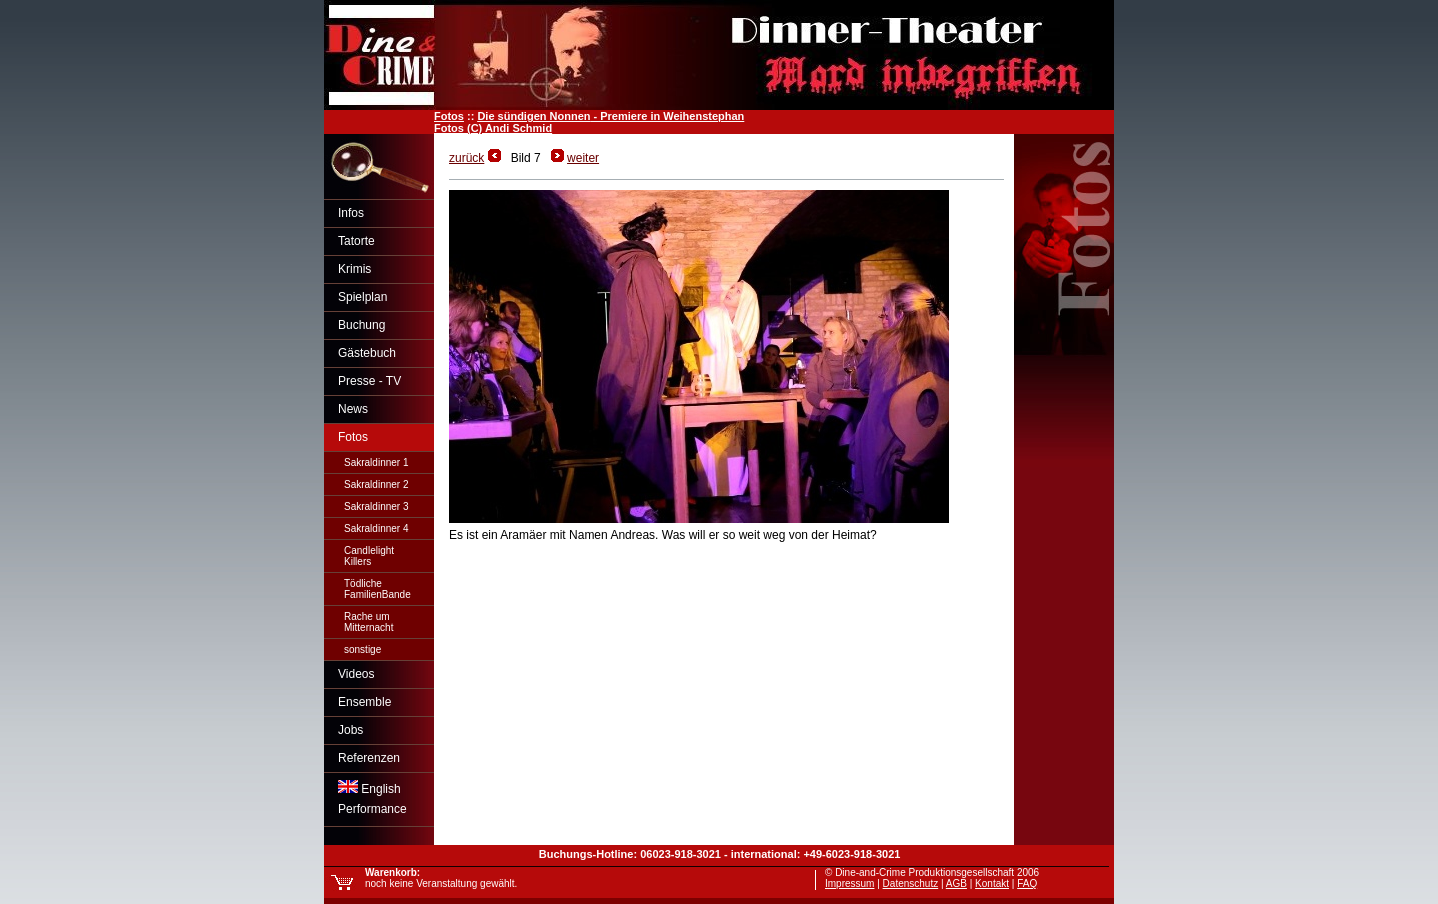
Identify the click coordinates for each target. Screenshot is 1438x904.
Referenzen (369, 758)
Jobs (350, 730)
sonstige (362, 649)
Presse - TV (369, 381)
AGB (956, 883)
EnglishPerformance (372, 798)
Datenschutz (911, 883)
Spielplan (362, 297)
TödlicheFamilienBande (377, 589)
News (353, 409)
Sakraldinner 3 (376, 506)
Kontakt (992, 883)
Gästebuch (367, 353)
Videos (356, 674)
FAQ (1027, 883)
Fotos (449, 116)
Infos (351, 213)
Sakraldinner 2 (376, 484)
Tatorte (356, 241)
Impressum (849, 883)
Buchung (361, 325)
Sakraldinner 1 (376, 462)
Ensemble (364, 702)
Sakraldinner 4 (376, 528)
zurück (466, 158)
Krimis (354, 269)
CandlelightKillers (369, 556)
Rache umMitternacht (368, 622)
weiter (583, 158)
